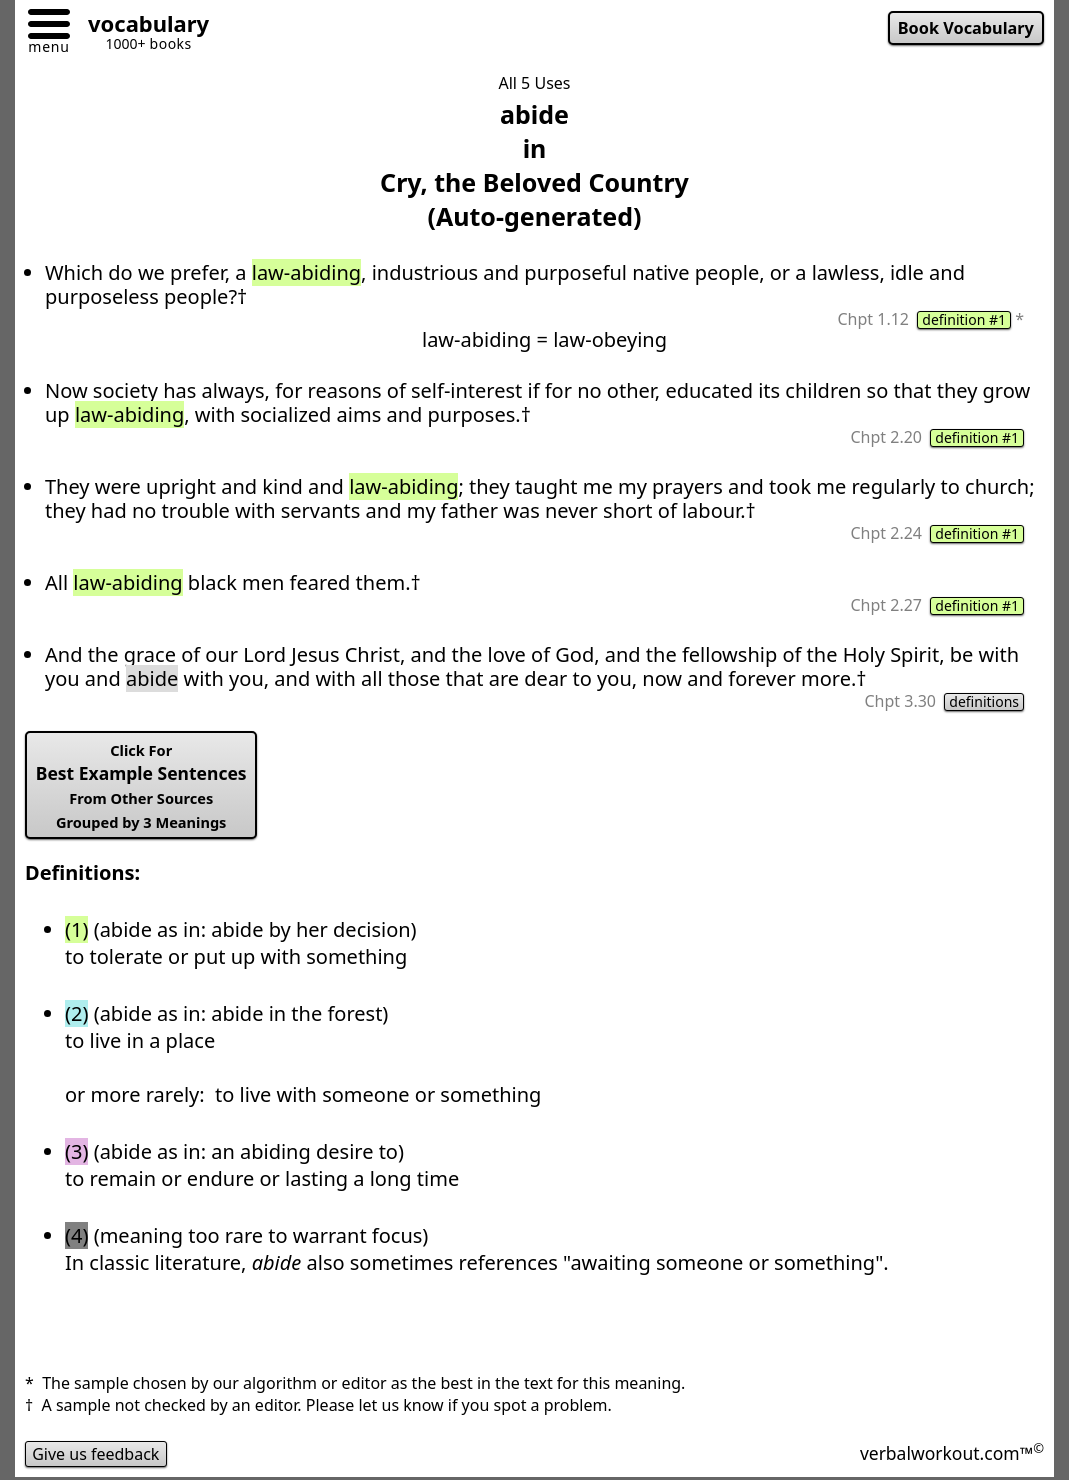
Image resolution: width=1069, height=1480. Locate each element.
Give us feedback (96, 1454)
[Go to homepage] (141, 26)
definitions (984, 702)
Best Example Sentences (141, 786)
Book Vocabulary (966, 28)
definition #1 (964, 320)
